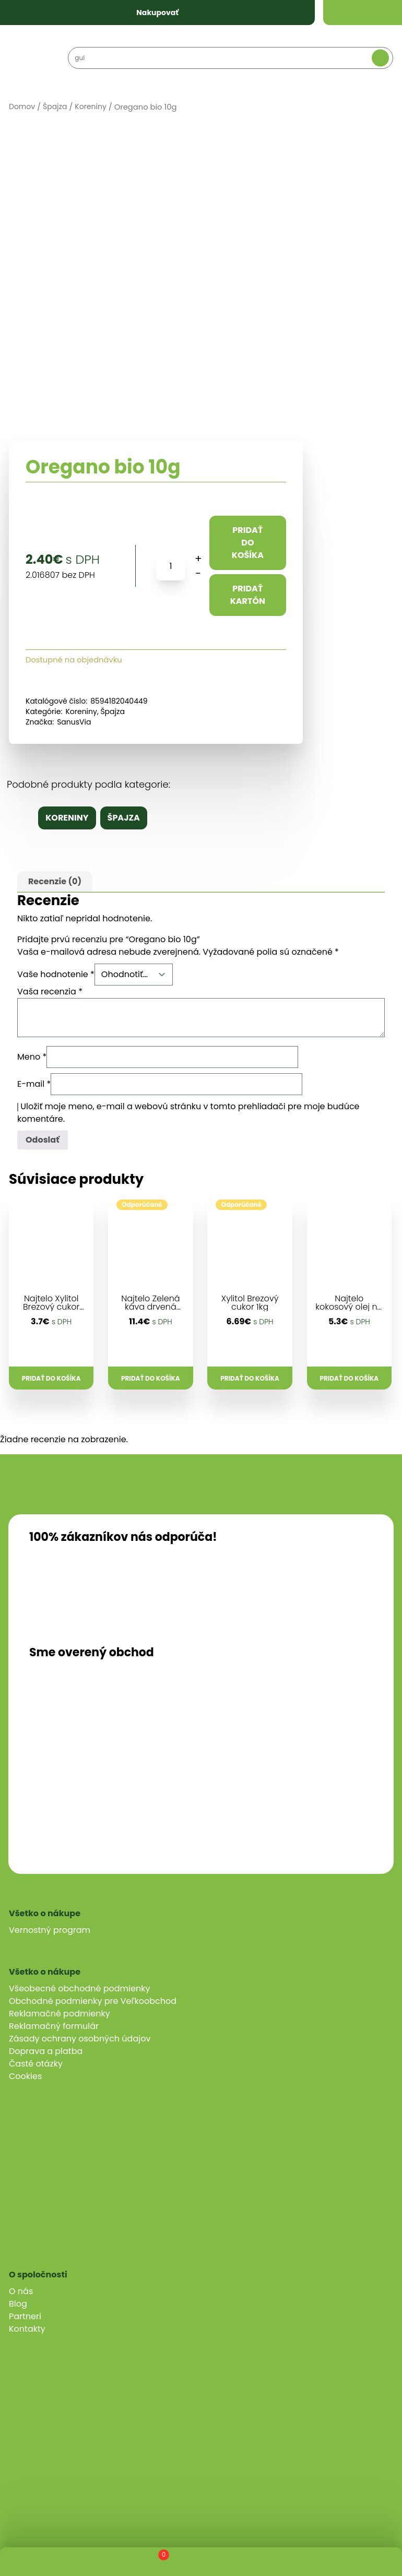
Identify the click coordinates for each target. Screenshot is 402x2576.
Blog (18, 2304)
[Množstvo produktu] (170, 565)
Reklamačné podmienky (59, 2014)
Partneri (25, 2316)
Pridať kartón (247, 595)
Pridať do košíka (248, 542)
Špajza (55, 106)
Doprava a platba (45, 2051)
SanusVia (74, 722)
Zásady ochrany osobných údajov (79, 2039)
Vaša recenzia (49, 992)
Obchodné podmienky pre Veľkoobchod (92, 2001)
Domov (22, 106)
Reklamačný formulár (54, 2026)
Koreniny (91, 106)
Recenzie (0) (54, 881)
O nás (21, 2291)
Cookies (25, 2076)
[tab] (54, 881)
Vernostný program (49, 1930)
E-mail (34, 1084)
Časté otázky (36, 2064)
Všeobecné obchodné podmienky (79, 1989)
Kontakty (27, 2329)
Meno (31, 1057)
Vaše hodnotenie (55, 974)
